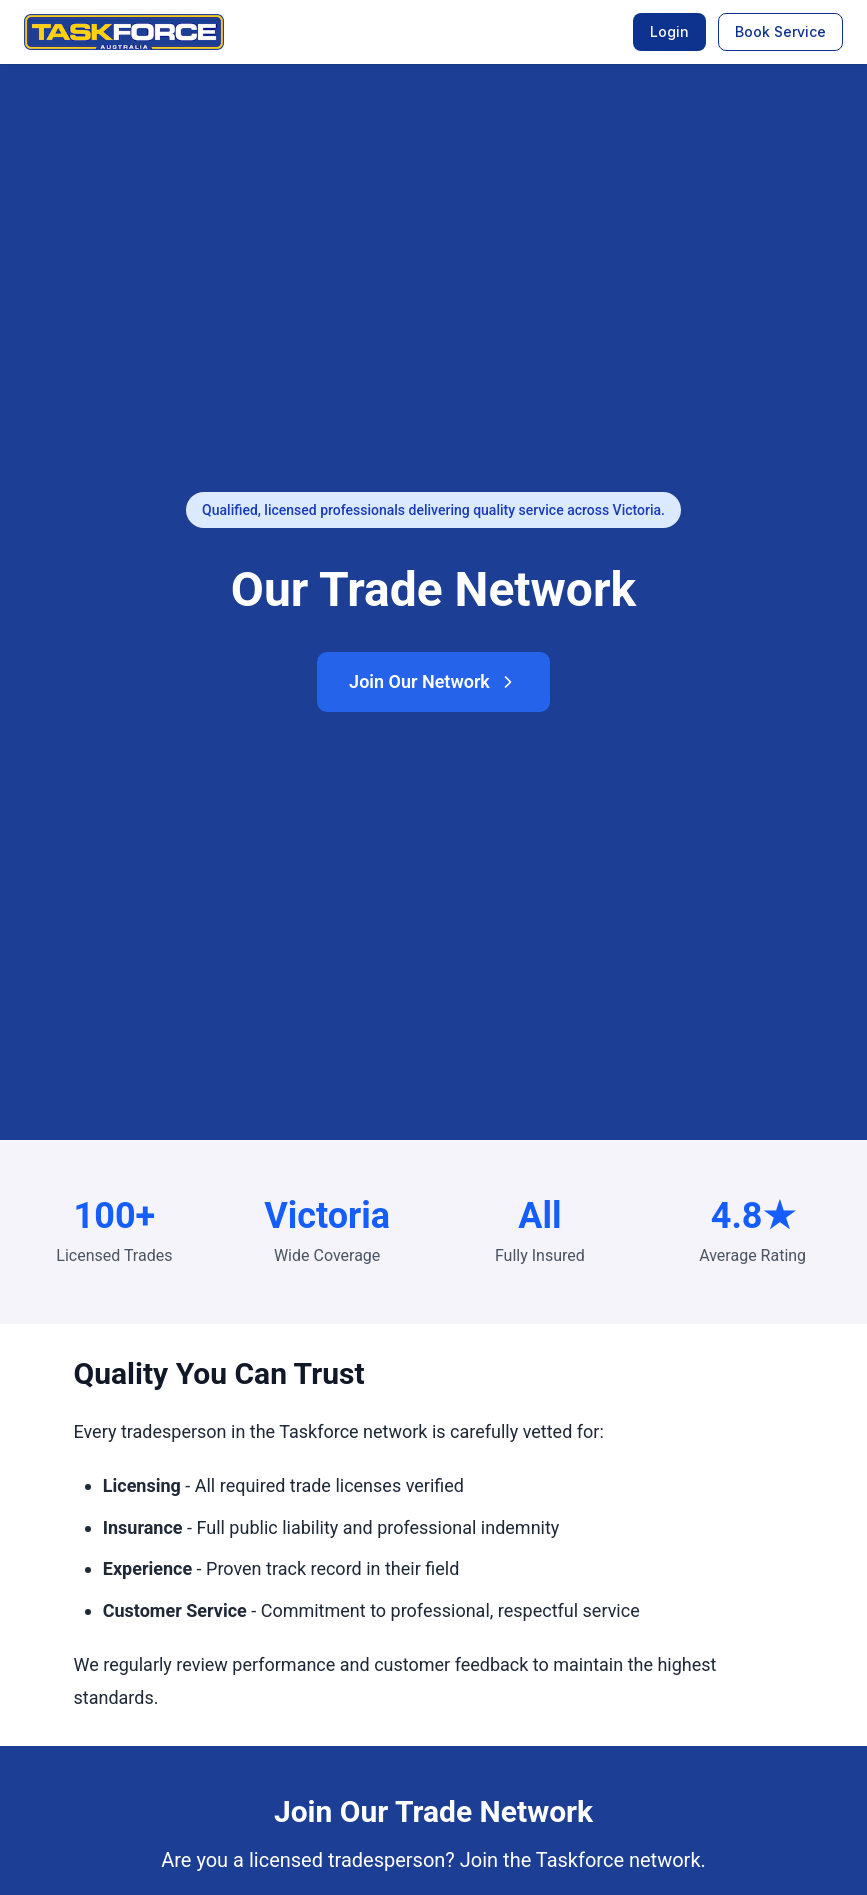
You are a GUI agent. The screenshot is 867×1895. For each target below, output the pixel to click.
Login (669, 31)
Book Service (780, 31)
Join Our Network (433, 681)
